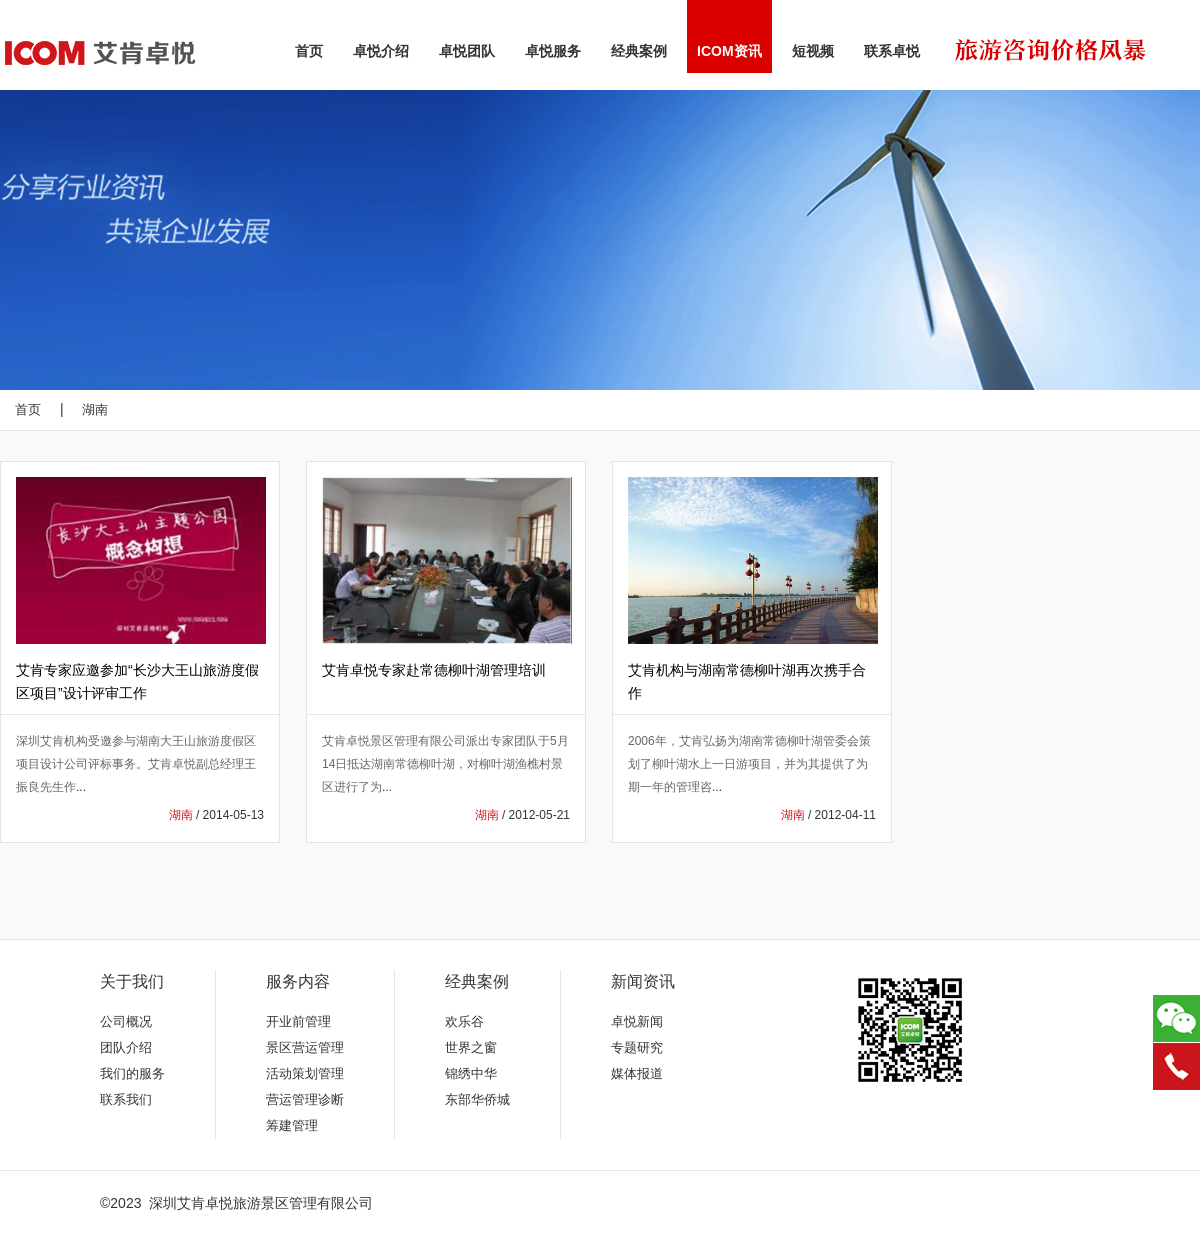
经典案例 (639, 51)
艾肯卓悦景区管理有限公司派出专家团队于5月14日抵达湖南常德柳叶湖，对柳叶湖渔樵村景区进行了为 (445, 764)
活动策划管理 (305, 1073)
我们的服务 (132, 1073)
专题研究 (637, 1047)
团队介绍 (126, 1047)
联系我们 (126, 1099)
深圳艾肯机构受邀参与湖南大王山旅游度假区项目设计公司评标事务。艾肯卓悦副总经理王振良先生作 (136, 764)
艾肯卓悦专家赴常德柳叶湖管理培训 (434, 670)
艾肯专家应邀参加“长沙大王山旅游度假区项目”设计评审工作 (137, 681)
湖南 (95, 409)
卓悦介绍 (381, 51)
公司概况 (126, 1021)
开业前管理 (298, 1021)
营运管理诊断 (305, 1099)
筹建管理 (292, 1125)
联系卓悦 (892, 51)
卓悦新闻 (637, 1021)
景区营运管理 (305, 1047)
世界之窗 (471, 1047)
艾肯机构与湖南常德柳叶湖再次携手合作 (747, 681)
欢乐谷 (464, 1021)
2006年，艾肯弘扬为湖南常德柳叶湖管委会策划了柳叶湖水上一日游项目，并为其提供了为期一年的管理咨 (749, 764)
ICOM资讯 (729, 51)
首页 (309, 51)
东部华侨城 (477, 1099)
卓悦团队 (467, 51)
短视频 (813, 51)
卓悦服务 (553, 51)
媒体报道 (637, 1073)
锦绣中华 (471, 1073)
